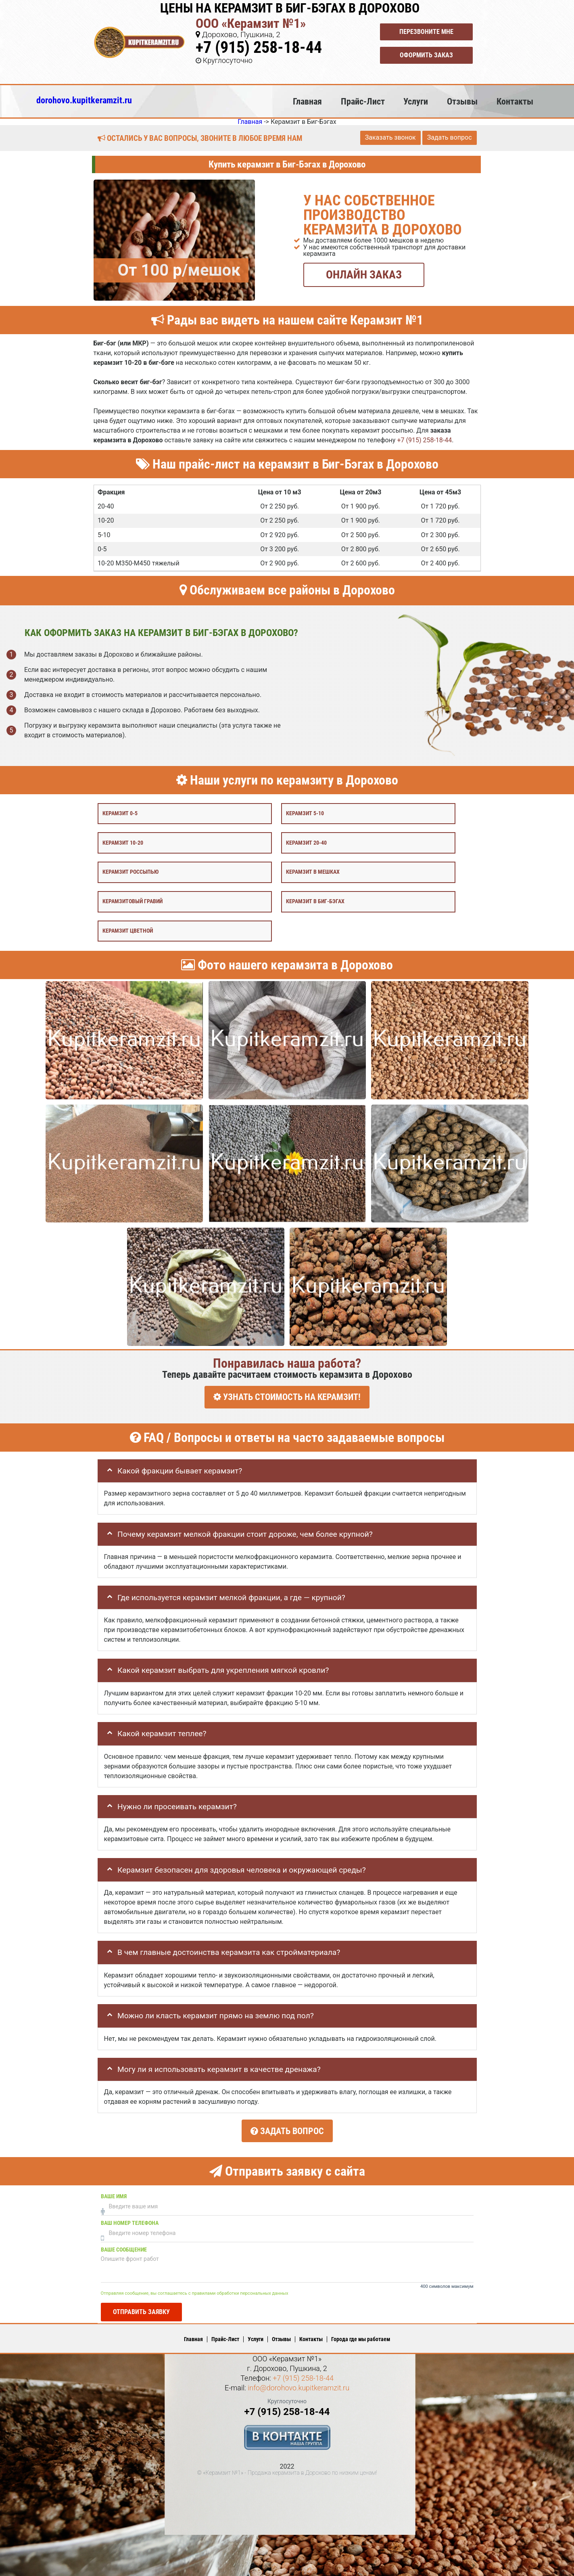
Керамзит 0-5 (120, 813)
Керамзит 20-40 (306, 842)
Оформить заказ (426, 55)
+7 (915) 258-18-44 (259, 47)
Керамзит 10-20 (122, 842)
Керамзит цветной (127, 930)
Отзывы (462, 101)
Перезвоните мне (426, 32)
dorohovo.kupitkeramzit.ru (84, 100)
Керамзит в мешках (313, 871)
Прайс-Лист (363, 101)
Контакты (515, 101)
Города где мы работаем (360, 2335)
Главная (307, 101)
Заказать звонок (390, 137)
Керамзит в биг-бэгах (315, 901)
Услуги (415, 101)
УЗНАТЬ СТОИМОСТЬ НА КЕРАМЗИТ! (287, 1397)
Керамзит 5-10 (305, 813)
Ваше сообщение (124, 2245)
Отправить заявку (141, 2307)
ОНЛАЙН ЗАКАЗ (364, 274)
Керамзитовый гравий (132, 901)
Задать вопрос (449, 137)
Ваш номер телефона (130, 2219)
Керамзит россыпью (130, 871)
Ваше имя (114, 2192)
